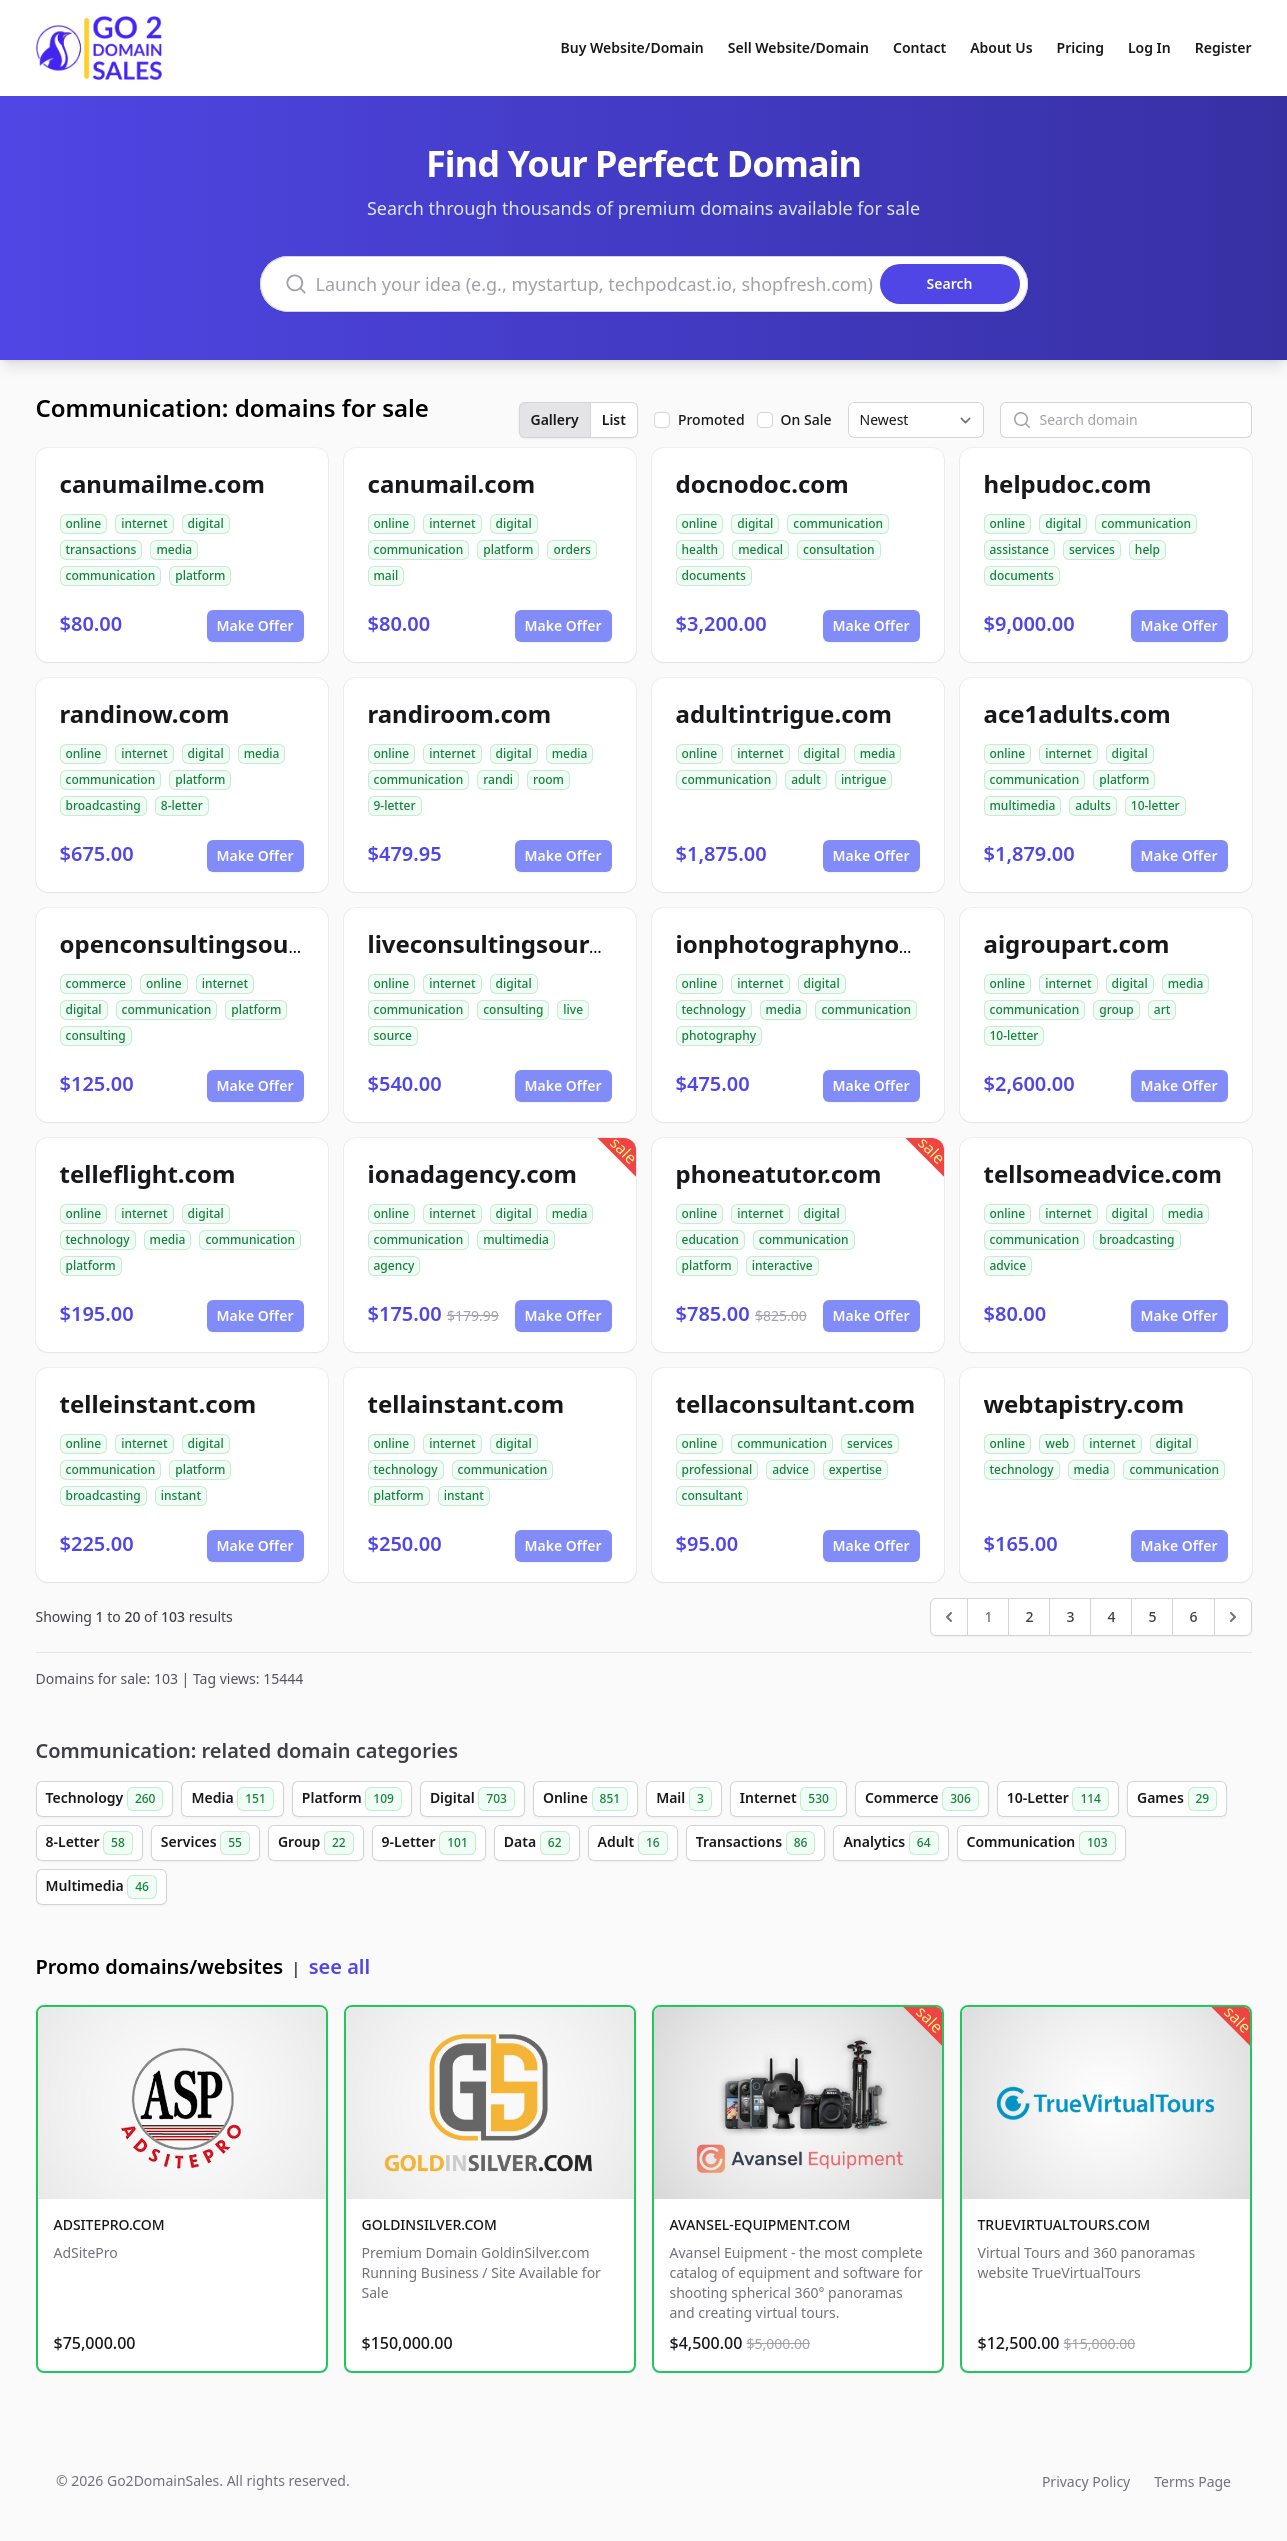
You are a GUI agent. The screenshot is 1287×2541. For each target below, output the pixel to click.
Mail (684, 1799)
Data (537, 1843)
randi (498, 779)
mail (386, 575)
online (84, 523)
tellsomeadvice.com (1103, 1173)
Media (232, 1799)
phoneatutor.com (779, 1173)
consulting (96, 1035)
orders (571, 549)
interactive (782, 1265)
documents (714, 575)
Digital (472, 1799)
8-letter (182, 805)
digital (206, 523)
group (1116, 1009)
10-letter (1155, 805)
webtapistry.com (1084, 1403)
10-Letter (1058, 1799)
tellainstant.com (466, 1403)
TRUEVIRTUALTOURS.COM (1064, 2224)
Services (205, 1843)
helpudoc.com (1068, 483)
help (1147, 549)
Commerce (922, 1799)
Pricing (1080, 47)
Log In (1149, 47)
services (1092, 549)
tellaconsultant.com (796, 1403)
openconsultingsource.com (221, 943)
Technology (105, 1799)
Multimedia (101, 1887)
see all (339, 1966)
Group (316, 1843)
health (700, 549)
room (548, 779)
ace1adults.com (1077, 713)
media (174, 549)
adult (806, 779)
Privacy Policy (1086, 2481)
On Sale (806, 419)
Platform (352, 1799)
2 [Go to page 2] (1029, 1616)
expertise (855, 1469)
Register (1223, 47)
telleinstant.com (158, 1403)
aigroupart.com (1077, 943)
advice (1008, 1265)
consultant (712, 1495)
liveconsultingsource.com (521, 943)
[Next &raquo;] (1233, 1617)
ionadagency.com (472, 1173)
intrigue (864, 779)
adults (1093, 805)
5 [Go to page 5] (1152, 1616)
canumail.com (452, 483)
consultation (839, 549)
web (1057, 1443)
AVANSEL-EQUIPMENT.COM (760, 2224)
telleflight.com (148, 1173)
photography (719, 1035)
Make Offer (255, 625)
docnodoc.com (762, 483)
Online (585, 1799)
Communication (1041, 1843)
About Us (1001, 47)
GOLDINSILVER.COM (429, 2224)
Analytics (890, 1843)
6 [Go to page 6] (1193, 1616)
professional (717, 1469)
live (573, 1009)
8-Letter (89, 1843)
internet (144, 523)
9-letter (395, 805)
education (710, 1239)
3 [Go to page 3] (1070, 1616)
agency (394, 1265)
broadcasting (103, 805)
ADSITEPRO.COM (109, 2224)
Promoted (711, 419)
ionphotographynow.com (826, 943)
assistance (1019, 549)
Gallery (555, 419)
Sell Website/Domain (798, 47)
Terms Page (1192, 2481)
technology (714, 1009)
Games (1177, 1799)
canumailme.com (162, 483)
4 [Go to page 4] (1111, 1616)
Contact (919, 47)
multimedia (1023, 805)
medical (760, 549)
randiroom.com (460, 713)
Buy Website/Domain (632, 47)
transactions (101, 549)
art (1162, 1009)
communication (111, 575)
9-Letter (429, 1843)
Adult (633, 1843)
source (393, 1035)
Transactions (756, 1843)
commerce (96, 983)
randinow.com (145, 713)
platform (200, 575)
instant (181, 1495)
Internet (788, 1799)
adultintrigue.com (784, 713)
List (614, 419)
